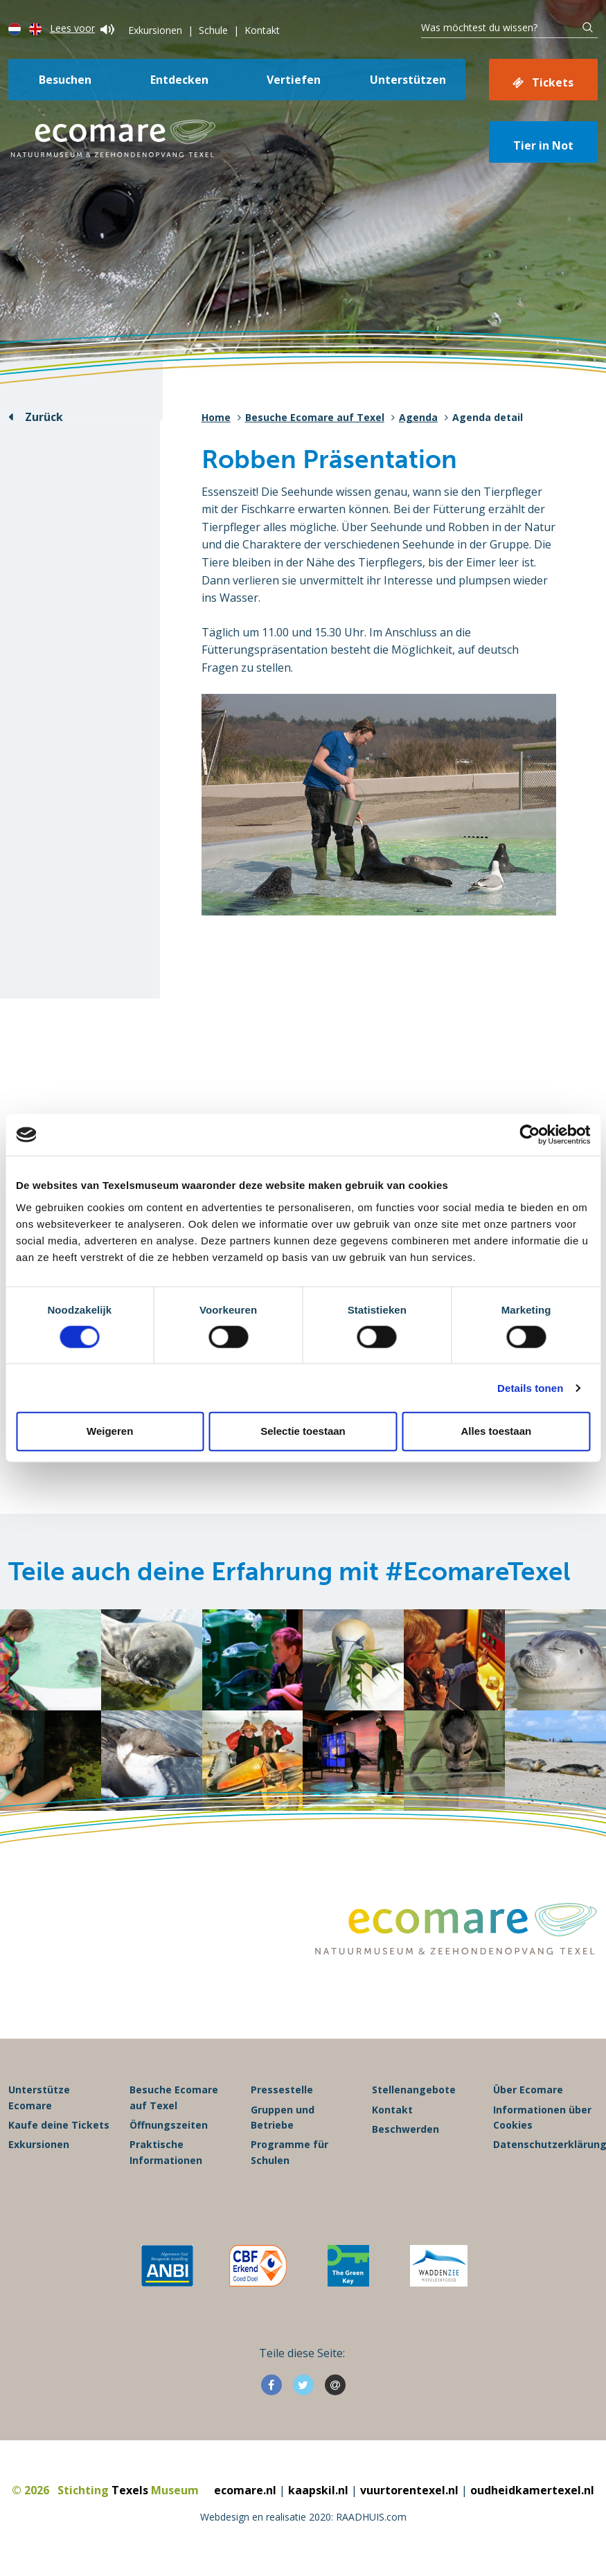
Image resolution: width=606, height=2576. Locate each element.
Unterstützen (408, 79)
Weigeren (110, 1431)
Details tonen (530, 1387)
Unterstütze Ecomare (39, 2098)
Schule (213, 30)
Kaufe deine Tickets (58, 2125)
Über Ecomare (528, 2090)
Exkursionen (155, 30)
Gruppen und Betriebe (282, 2118)
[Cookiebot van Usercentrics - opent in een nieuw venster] (529, 1135)
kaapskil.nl (318, 2490)
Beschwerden (405, 2129)
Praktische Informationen (166, 2152)
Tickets (552, 82)
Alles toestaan (496, 1431)
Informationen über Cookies (542, 2118)
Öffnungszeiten (169, 2125)
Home (216, 417)
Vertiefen (294, 79)
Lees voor (82, 28)
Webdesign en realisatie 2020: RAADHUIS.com (303, 2517)
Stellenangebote (414, 2090)
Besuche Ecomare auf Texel (314, 417)
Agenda (418, 417)
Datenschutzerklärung (545, 2145)
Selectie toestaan (303, 1431)
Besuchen (65, 79)
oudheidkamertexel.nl (532, 2490)
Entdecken (179, 79)
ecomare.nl (245, 2490)
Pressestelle (282, 2090)
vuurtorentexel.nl (409, 2490)
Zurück (44, 416)
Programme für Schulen (289, 2152)
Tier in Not (543, 145)
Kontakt (262, 30)
